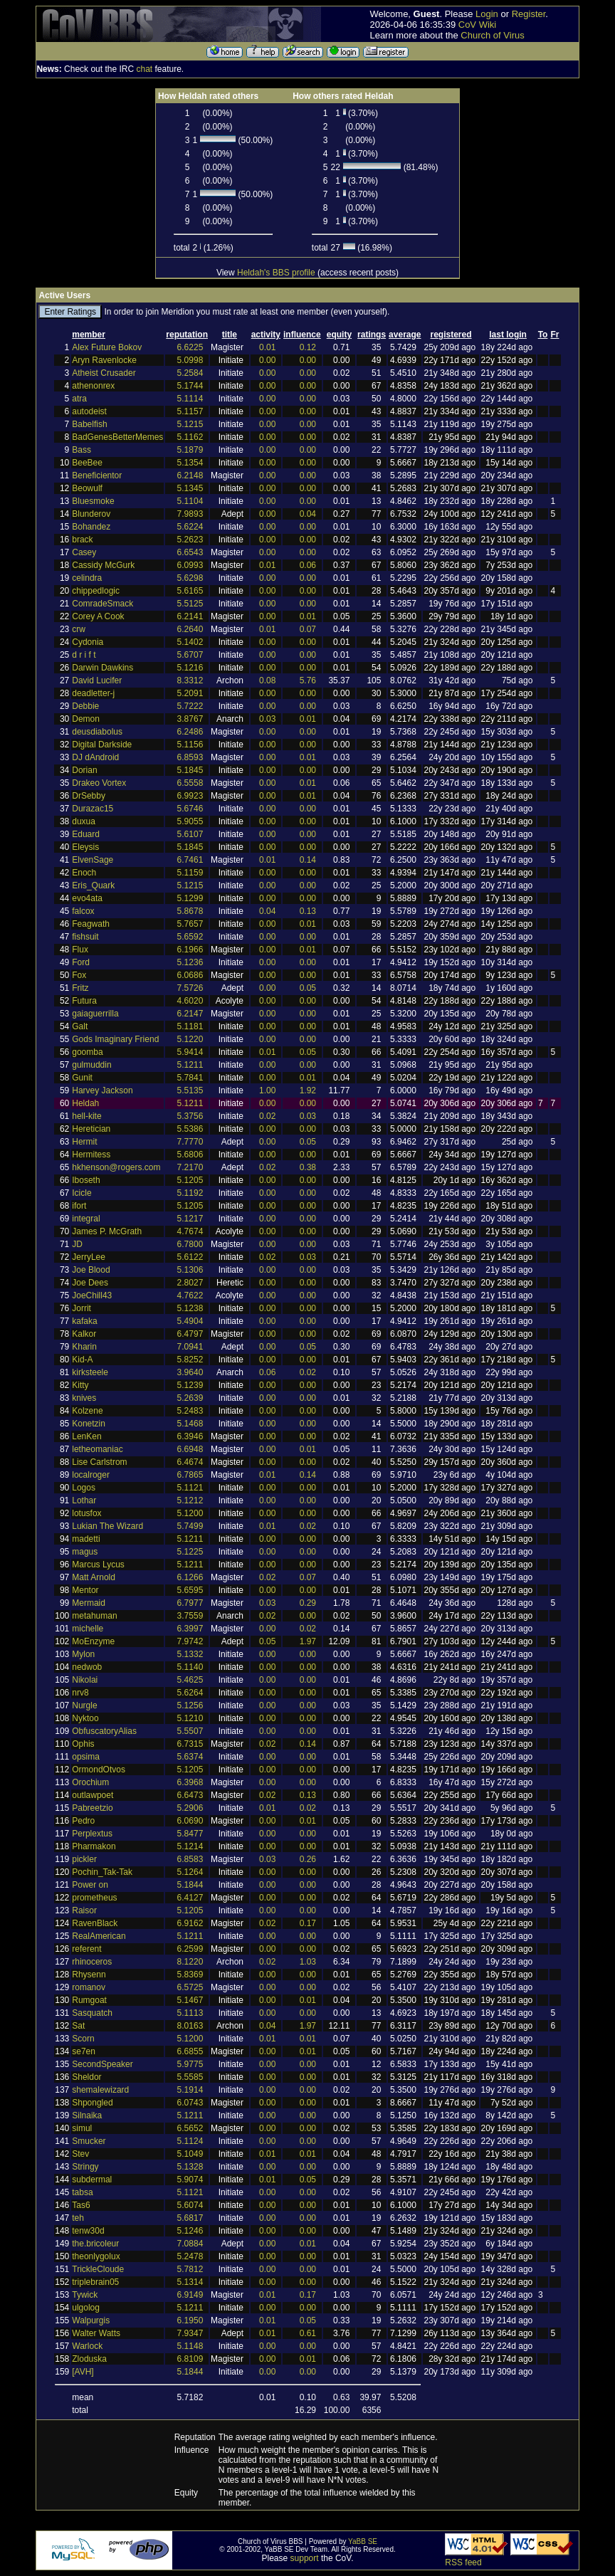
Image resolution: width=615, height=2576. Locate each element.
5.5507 (190, 1731)
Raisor (84, 1910)
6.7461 (190, 860)
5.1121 (190, 1488)
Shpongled (92, 2103)
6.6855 (190, 2051)
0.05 (308, 988)
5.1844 (190, 1885)
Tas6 (81, 2205)
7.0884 (190, 2244)
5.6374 (190, 1757)
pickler (84, 1859)
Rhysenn (88, 1975)
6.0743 (190, 2103)
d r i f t (83, 655)
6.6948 (190, 1449)
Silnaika (87, 2115)
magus (85, 1552)
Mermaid (88, 1603)
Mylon (83, 1654)
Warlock (87, 2346)
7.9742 (190, 1641)
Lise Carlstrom (99, 1462)
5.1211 (190, 1065)
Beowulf (87, 488)
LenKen (86, 1436)
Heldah (85, 1103)
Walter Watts (96, 2333)
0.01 (267, 347)
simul (82, 2128)
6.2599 (190, 1949)
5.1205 (190, 1180)
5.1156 (190, 745)
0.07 (308, 629)
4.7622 (190, 1295)
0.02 (267, 1116)
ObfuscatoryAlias (104, 1731)
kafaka (84, 1321)
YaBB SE (362, 2541)
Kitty (80, 1385)
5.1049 (190, 2154)
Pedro (83, 1821)
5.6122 (190, 1257)
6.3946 (190, 1436)
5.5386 (190, 1129)
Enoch (84, 873)
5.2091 (190, 693)
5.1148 (190, 2346)
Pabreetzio (92, 1808)
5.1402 (190, 642)
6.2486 (190, 732)
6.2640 (190, 629)
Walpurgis (91, 2320)
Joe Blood (91, 1270)
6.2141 (190, 616)
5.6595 (190, 1590)
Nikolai (85, 1680)
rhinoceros (92, 1962)
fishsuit (85, 937)
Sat (78, 2026)
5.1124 (190, 2141)
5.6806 (190, 1155)
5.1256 (190, 1705)
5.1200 (190, 1513)
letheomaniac (97, 1449)
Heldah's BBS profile (276, 273)
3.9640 (190, 1372)
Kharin (84, 1347)
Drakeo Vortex (99, 783)
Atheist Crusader (103, 373)
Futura (84, 1001)
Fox (79, 975)
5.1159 (190, 873)
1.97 (308, 1641)
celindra (87, 578)
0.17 (308, 1923)
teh (78, 2218)
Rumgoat (89, 2000)
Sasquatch (92, 2013)
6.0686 (190, 975)
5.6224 (190, 527)
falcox (83, 911)
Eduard (86, 834)
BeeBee (87, 463)
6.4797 (190, 1334)
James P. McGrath (107, 1231)
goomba (87, 1052)
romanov (88, 1987)
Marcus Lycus (98, 1565)
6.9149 (190, 2295)
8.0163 (190, 2026)
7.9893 (190, 514)
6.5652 (190, 2128)
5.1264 (190, 1872)
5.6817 (190, 2218)
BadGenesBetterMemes (117, 437)
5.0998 (190, 360)
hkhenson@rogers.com (116, 1167)
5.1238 (190, 1308)
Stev (80, 2154)
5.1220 (190, 1039)
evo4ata (87, 898)
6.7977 (190, 1603)
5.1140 (190, 1667)
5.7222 (190, 706)
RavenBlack (94, 1923)
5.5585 (190, 2077)
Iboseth (86, 1180)
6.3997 (190, 1629)
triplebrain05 (95, 2282)
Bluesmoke (93, 501)
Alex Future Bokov (107, 347)
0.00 (267, 360)
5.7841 (190, 1078)
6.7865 (190, 1475)
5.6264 (190, 1693)
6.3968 (190, 1782)
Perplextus (92, 1834)
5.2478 (190, 2256)
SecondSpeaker (102, 2064)
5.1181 (190, 1026)
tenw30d (88, 2231)
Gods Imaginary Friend (115, 1039)
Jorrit (81, 1308)
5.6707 (190, 655)
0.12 (308, 347)
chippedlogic (96, 591)
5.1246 (190, 2231)
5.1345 (190, 488)
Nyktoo (85, 1718)
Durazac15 (92, 809)
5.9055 (190, 821)
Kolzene (87, 1411)
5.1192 (190, 1193)
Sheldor (86, 2077)
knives (84, 1398)
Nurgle (84, 1705)
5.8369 (190, 1975)
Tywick (85, 2295)
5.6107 (190, 834)
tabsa (82, 2192)
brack (82, 540)
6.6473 (190, 1795)
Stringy (85, 2167)
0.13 (308, 911)
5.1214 (190, 1846)
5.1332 (190, 1654)
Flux (80, 950)
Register (529, 14)
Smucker (88, 2141)
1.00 (267, 1090)
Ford (81, 962)
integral (86, 1219)
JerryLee (88, 1257)
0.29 (308, 1603)
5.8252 (190, 1360)
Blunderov (91, 514)
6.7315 (190, 1744)
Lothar (84, 1500)
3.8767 (190, 719)
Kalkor (84, 1334)
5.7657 (190, 924)
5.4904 (190, 1321)
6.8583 (190, 1859)
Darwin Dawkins (102, 668)
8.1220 (190, 1962)
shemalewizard (100, 2090)
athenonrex (93, 386)
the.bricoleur (95, 2244)
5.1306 (190, 1270)
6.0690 (190, 1821)
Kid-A (82, 1360)
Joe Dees (90, 1283)
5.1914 (190, 2090)
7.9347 (190, 2333)
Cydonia (87, 642)
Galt (80, 1026)
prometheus (94, 1898)
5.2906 (190, 1808)
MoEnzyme (93, 1641)
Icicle (81, 1193)
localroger (91, 1475)
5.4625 (190, 1680)
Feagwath (91, 924)
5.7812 (190, 2269)
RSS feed (463, 2562)
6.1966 (190, 950)
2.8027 (190, 1283)
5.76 (308, 680)
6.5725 (190, 1987)
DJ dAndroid (95, 757)
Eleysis (85, 847)
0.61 (308, 2333)
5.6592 (190, 937)
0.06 (308, 565)
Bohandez (91, 527)
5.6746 (190, 809)
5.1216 (190, 668)
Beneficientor (97, 475)
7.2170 (190, 1167)
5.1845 (190, 770)
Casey (84, 552)
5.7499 (190, 1526)
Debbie (85, 706)
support (304, 2558)
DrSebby (88, 796)
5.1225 (190, 1552)
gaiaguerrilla (95, 1014)
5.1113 (190, 2013)
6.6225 (190, 347)
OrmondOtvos (98, 1770)
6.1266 (190, 1577)
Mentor (85, 1590)
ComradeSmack (102, 604)
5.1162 (190, 437)
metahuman (94, 1616)
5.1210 (190, 1718)
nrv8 (80, 1693)
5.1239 (190, 1385)
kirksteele (90, 1372)
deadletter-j (93, 693)
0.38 (308, 1167)
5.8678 (190, 911)
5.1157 (190, 411)
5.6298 (190, 578)
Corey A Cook (98, 616)
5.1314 (190, 2282)
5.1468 (190, 1424)
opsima (86, 1757)
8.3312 (190, 680)
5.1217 (190, 1219)
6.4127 (190, 1898)
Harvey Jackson (102, 1090)
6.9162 (190, 1923)
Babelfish (89, 424)
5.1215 (190, 424)
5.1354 (190, 463)
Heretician (91, 1129)
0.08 (267, 680)
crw (78, 629)
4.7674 (190, 1231)
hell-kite (86, 1116)
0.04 (308, 514)
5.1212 (190, 1500)
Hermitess (91, 1155)
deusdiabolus (97, 732)
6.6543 (190, 552)
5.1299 (190, 898)
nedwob (87, 1667)
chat (144, 69)
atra (79, 399)
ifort (79, 1206)
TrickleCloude (98, 2269)
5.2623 (190, 540)
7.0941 (190, 1347)
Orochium (90, 1782)
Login (486, 14)
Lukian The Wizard (107, 1526)
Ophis (83, 1744)
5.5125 (190, 604)
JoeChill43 (92, 1295)
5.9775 (190, 2064)
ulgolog (86, 2308)
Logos (83, 1488)
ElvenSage (92, 860)
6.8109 (190, 2359)
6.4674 (190, 1462)
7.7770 (190, 1142)
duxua (83, 821)
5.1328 (190, 2167)
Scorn (83, 2039)
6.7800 (190, 1244)
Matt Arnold (93, 1577)
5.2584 (190, 373)
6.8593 (190, 757)
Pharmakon (93, 1846)
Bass (81, 450)
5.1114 (190, 399)
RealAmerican (98, 1936)
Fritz (80, 988)
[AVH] (82, 2372)
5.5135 (190, 1090)
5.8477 (190, 1834)
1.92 (308, 1090)
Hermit (84, 1142)
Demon (86, 719)
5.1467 (190, 2000)
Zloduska (89, 2359)
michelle (87, 1629)
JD (77, 1244)
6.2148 (190, 475)
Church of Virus (492, 35)
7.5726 (190, 988)
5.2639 (190, 1398)
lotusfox (86, 1513)
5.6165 (190, 591)
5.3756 (190, 1116)
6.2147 (190, 1014)
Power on (90, 1885)
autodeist (89, 411)
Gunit (82, 1078)
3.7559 (190, 1616)
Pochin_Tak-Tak (102, 1872)
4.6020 (190, 1001)
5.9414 (190, 1052)
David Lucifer (97, 680)
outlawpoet (92, 1795)
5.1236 (190, 962)
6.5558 (190, 783)
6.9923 (190, 796)
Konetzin (88, 1424)
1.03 (308, 1962)
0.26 (308, 1859)
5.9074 (190, 2180)
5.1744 (190, 386)
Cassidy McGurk (103, 565)
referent (86, 1949)
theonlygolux (96, 2256)
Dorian (84, 770)
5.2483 (190, 1411)
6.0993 (190, 565)
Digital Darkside (102, 745)
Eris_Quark (93, 885)
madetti (86, 1539)
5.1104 (190, 501)
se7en (83, 2051)
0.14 (308, 860)
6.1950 (190, 2320)
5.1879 (190, 450)
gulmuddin (91, 1065)
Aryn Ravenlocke (104, 360)
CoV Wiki (477, 24)
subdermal (92, 2180)
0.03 (267, 719)
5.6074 (190, 2205)
